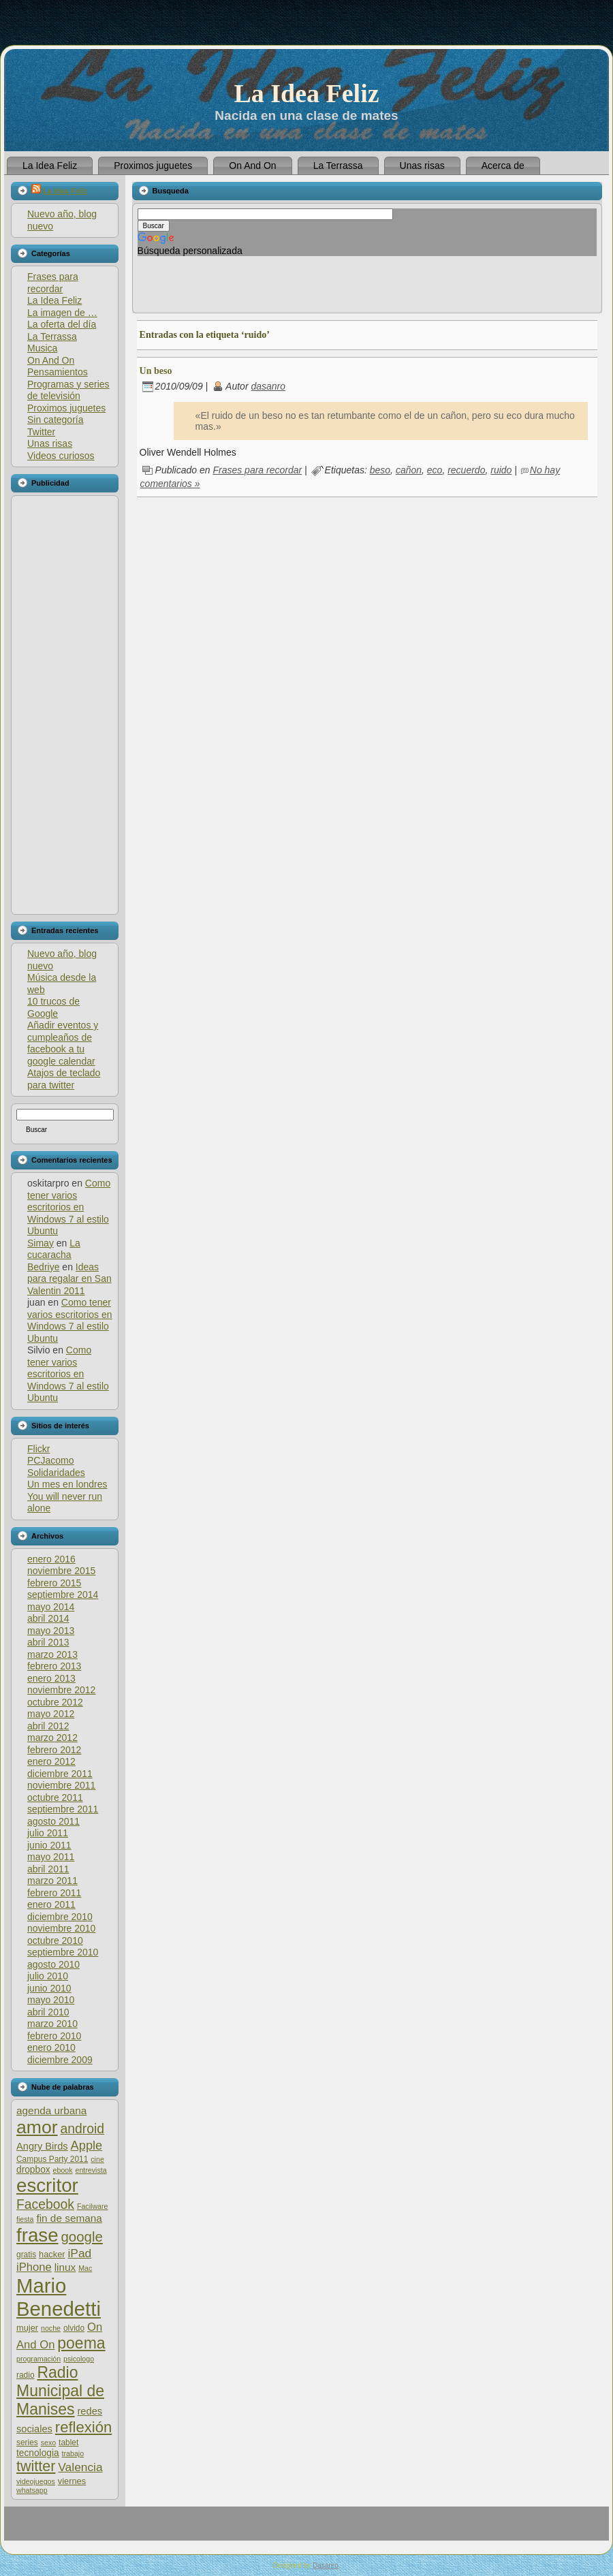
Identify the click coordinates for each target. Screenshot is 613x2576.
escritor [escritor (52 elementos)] (47, 2185)
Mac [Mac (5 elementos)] (85, 2268)
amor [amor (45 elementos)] (37, 2127)
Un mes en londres (67, 1484)
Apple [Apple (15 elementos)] (87, 2145)
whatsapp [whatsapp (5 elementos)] (32, 2490)
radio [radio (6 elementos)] (25, 2375)
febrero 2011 (54, 1892)
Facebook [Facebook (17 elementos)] (45, 2204)
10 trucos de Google (53, 1007)
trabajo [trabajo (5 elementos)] (73, 2453)
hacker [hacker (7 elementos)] (52, 2254)
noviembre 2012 (61, 1689)
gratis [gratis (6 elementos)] (26, 2254)
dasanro (268, 386)
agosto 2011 (53, 1821)
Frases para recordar (52, 282)
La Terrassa (52, 336)
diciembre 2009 (60, 2059)
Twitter (41, 431)
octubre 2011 (55, 1797)
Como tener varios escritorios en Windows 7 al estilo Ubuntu (68, 1207)
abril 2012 (48, 1726)
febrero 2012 (54, 1749)
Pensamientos (57, 371)
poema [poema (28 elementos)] (81, 2343)
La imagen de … (62, 312)
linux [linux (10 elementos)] (65, 2267)
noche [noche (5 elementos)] (51, 2328)
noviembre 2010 (61, 1928)
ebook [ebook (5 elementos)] (63, 2170)
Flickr (38, 1448)
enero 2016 (51, 1559)
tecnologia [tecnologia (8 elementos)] (37, 2453)
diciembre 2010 (60, 1916)
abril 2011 (48, 1869)
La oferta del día (61, 324)
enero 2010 (51, 2047)
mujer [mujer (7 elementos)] (27, 2328)
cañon (409, 470)
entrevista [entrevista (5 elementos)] (90, 2170)
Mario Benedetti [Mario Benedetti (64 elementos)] (58, 2297)
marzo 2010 (52, 2023)
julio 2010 (47, 1975)
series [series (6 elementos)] (27, 2442)
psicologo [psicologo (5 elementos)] (78, 2359)
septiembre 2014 (62, 1594)
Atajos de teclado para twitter (63, 1078)
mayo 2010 (50, 1999)
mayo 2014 (50, 1606)
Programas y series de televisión (68, 390)
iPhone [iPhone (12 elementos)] (34, 2267)
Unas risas (49, 443)
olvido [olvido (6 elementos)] (73, 2328)
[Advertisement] (64, 705)
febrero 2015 (54, 1582)
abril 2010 (48, 2012)
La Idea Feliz (306, 93)
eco (435, 470)
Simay (40, 1243)
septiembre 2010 (62, 1952)
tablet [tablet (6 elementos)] (68, 2442)
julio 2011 (47, 1832)
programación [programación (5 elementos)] (38, 2359)
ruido (501, 470)
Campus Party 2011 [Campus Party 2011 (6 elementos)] (52, 2159)
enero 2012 (51, 1761)
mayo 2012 (50, 1713)
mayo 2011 (50, 1856)
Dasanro (326, 2565)
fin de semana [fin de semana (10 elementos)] (68, 2218)
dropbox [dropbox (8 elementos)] (33, 2170)
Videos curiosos (61, 455)
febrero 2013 (54, 1666)
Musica (42, 348)
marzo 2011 (52, 1880)
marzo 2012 (52, 1737)
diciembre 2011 (60, 1773)
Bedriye (43, 1266)
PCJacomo (50, 1460)
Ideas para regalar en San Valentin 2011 (69, 1278)
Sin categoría (55, 419)
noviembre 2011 (61, 1785)
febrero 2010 (54, 2035)
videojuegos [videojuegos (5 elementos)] (35, 2481)
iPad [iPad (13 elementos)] (79, 2253)
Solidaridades (56, 1472)
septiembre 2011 (62, 1809)
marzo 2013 (52, 1654)
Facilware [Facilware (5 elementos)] (92, 2206)
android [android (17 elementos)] (83, 2128)
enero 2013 (51, 1678)
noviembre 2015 (61, 1570)
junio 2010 (49, 1988)
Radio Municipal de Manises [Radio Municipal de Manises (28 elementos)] (60, 2390)
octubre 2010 (55, 1940)
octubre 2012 (55, 1702)
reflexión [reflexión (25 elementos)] (83, 2427)
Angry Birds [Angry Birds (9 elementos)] (42, 2146)
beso (380, 470)
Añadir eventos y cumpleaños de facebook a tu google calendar (62, 1043)
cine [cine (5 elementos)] (97, 2159)
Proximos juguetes (66, 408)
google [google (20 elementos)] (81, 2236)
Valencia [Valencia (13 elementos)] (80, 2467)
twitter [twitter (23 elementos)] (35, 2466)
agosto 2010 (53, 1964)
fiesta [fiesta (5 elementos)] (24, 2219)
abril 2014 (48, 1618)
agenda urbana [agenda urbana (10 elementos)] (51, 2110)
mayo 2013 (50, 1630)
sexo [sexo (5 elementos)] (49, 2442)
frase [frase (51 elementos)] (37, 2235)
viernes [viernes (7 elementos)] (72, 2481)
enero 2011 (51, 1904)
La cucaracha (53, 1249)
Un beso (156, 371)
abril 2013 (48, 1642)
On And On (50, 360)
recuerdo (466, 470)
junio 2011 (49, 1845)
